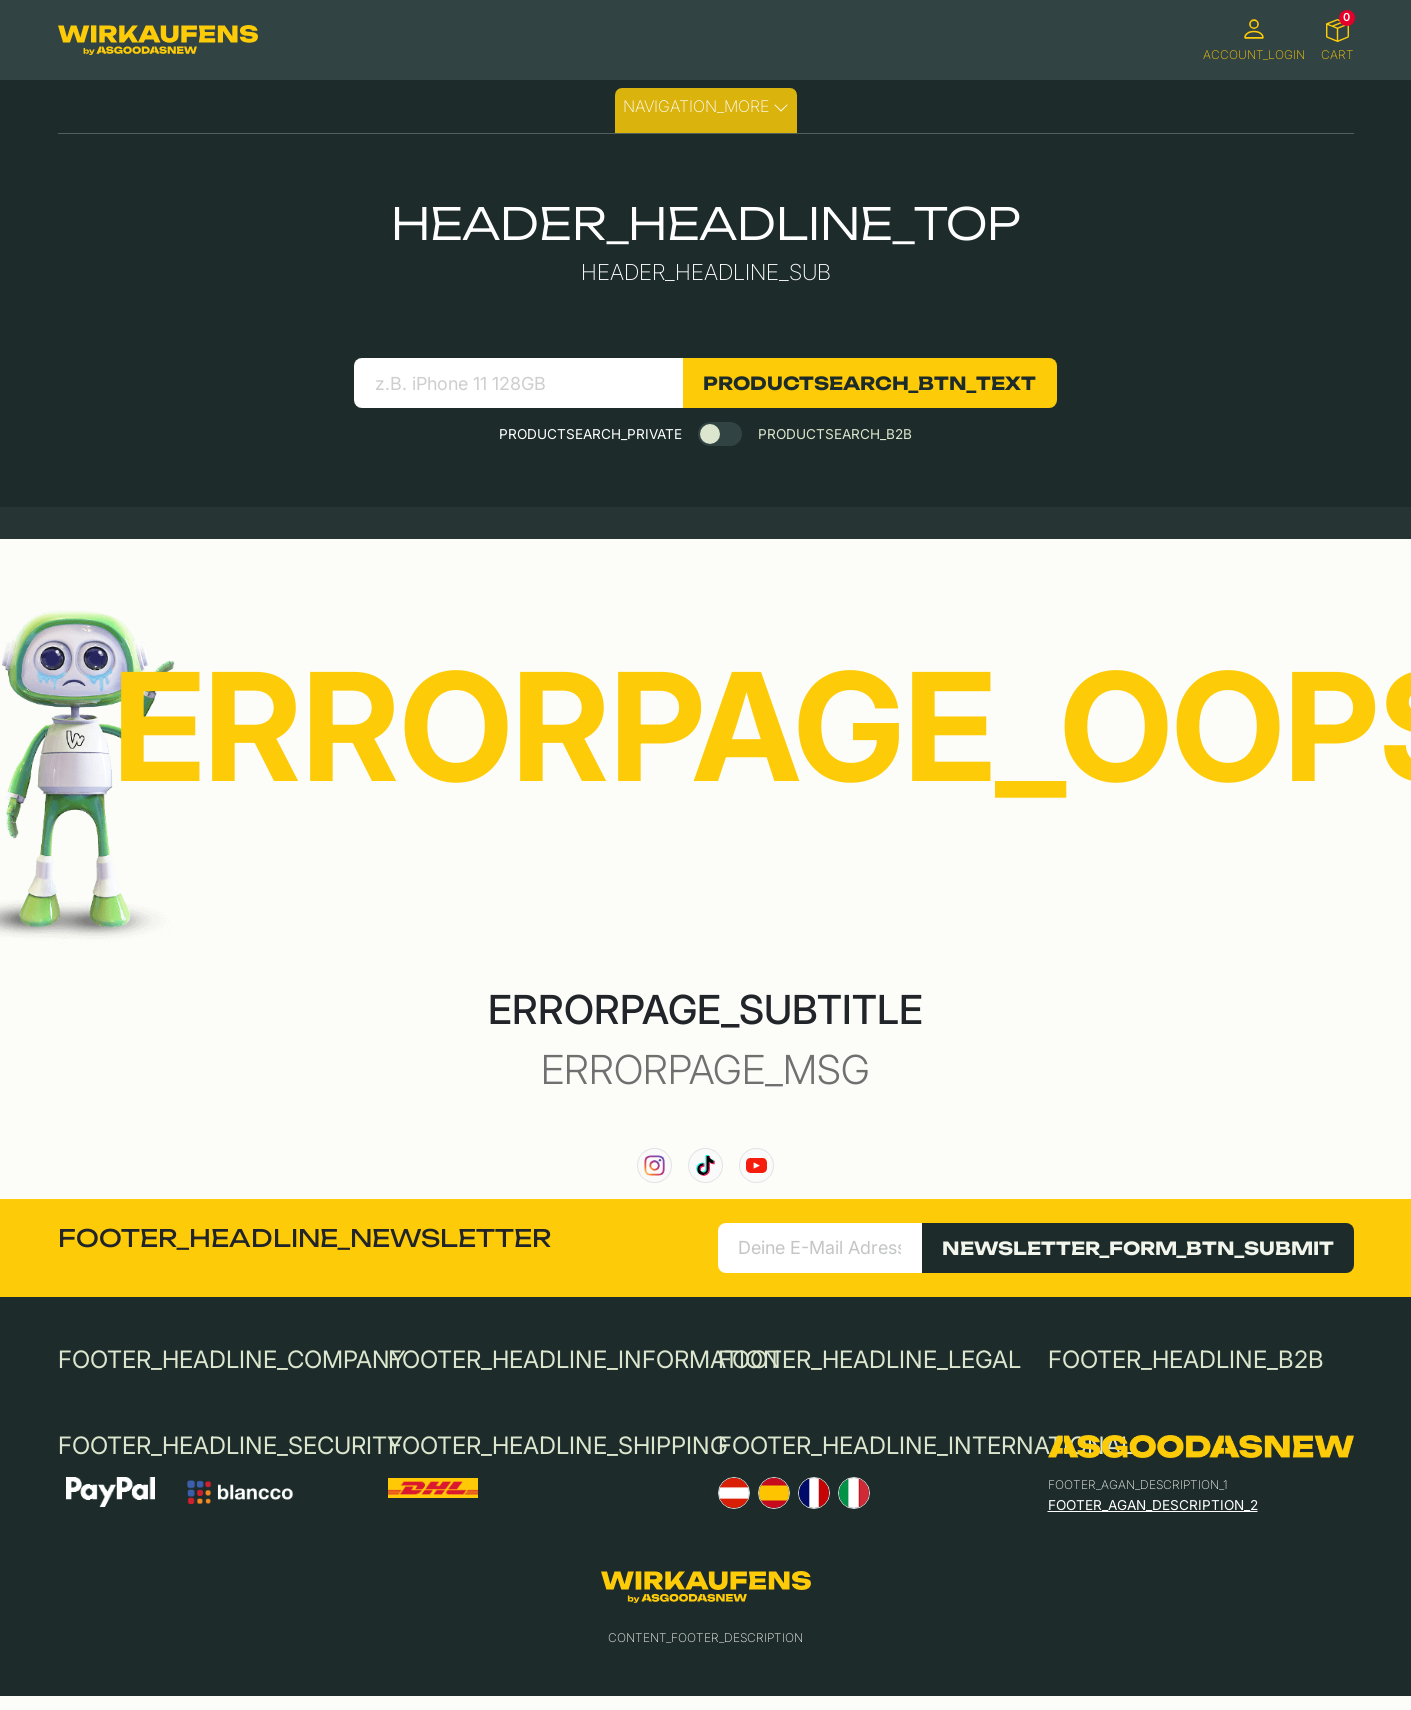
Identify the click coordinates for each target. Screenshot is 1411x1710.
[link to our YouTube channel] (756, 1165)
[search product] (518, 383)
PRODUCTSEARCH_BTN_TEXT (869, 383)
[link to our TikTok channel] (705, 1165)
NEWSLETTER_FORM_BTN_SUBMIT (1138, 1248)
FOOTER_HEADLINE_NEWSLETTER (304, 1238)
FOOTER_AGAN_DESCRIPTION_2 (1153, 1505)
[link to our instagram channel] (654, 1165)
